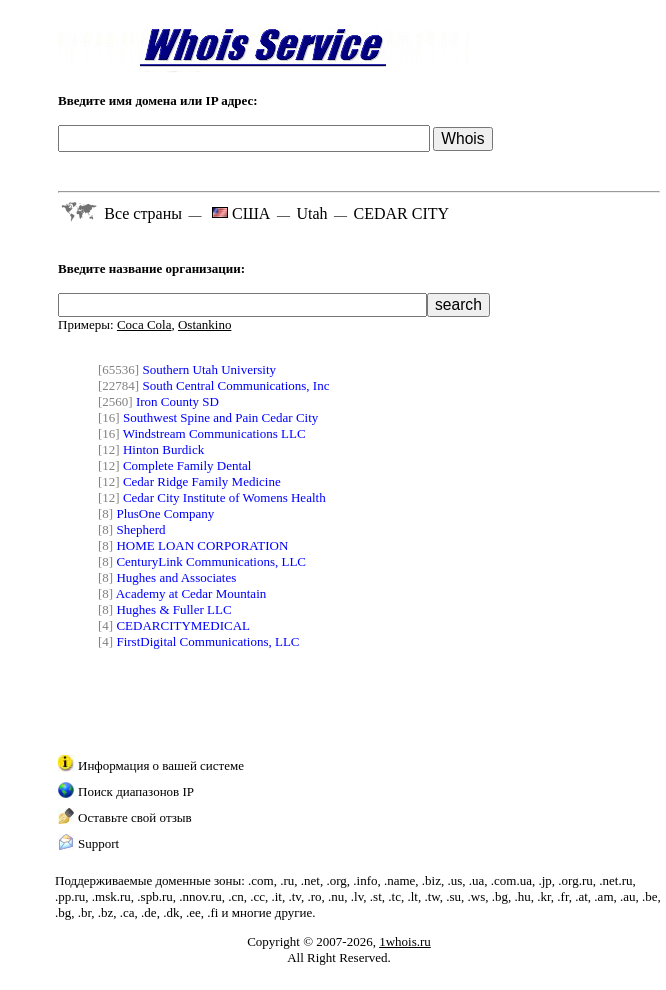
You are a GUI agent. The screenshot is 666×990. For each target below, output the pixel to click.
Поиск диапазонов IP (136, 791)
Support (98, 843)
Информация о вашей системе (161, 765)
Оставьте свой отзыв (135, 817)
